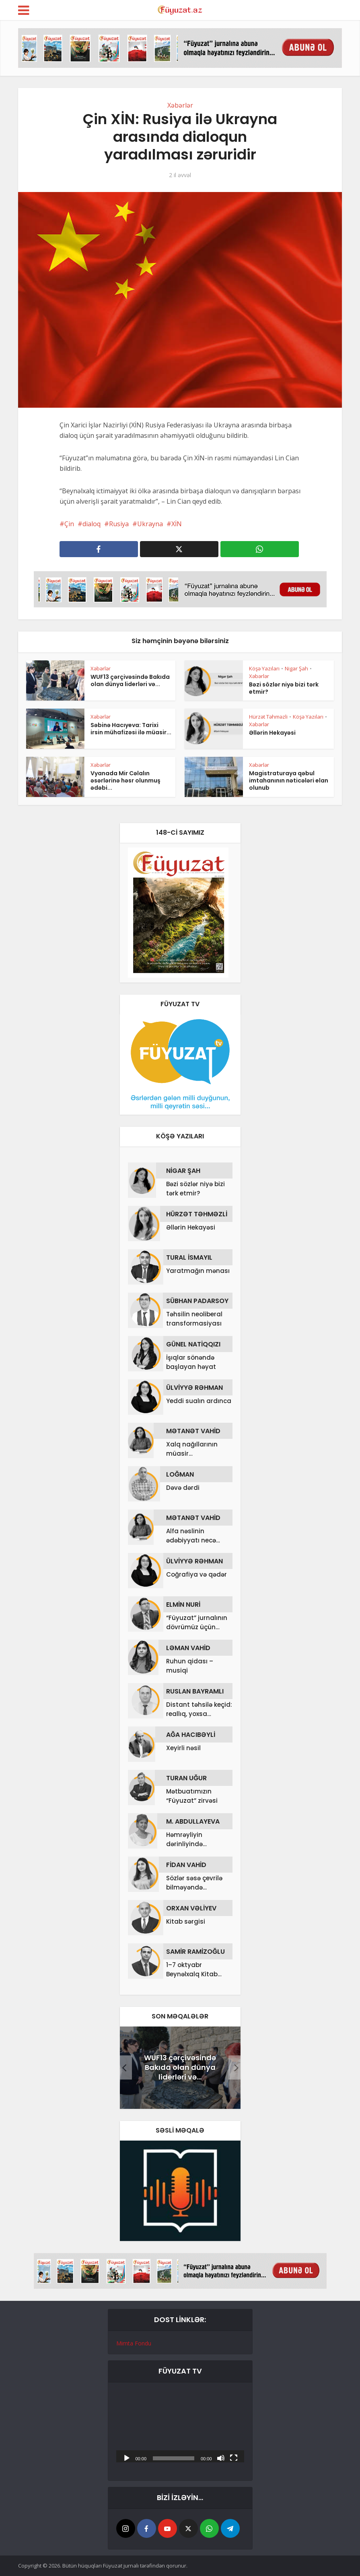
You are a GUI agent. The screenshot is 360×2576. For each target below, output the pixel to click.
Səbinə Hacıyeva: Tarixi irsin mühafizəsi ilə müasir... (131, 728)
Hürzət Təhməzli (268, 716)
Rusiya (119, 523)
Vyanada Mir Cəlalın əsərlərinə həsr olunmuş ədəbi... (125, 780)
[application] (180, 2426)
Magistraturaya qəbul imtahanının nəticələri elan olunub (288, 780)
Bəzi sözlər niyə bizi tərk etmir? (284, 688)
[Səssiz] (221, 2457)
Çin (69, 523)
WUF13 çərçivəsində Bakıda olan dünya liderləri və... (130, 680)
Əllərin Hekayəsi (272, 733)
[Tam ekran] (234, 2457)
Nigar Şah (296, 668)
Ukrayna (150, 523)
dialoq (91, 523)
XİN (176, 523)
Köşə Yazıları (264, 668)
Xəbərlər (180, 105)
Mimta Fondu (133, 2343)
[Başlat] (127, 2457)
